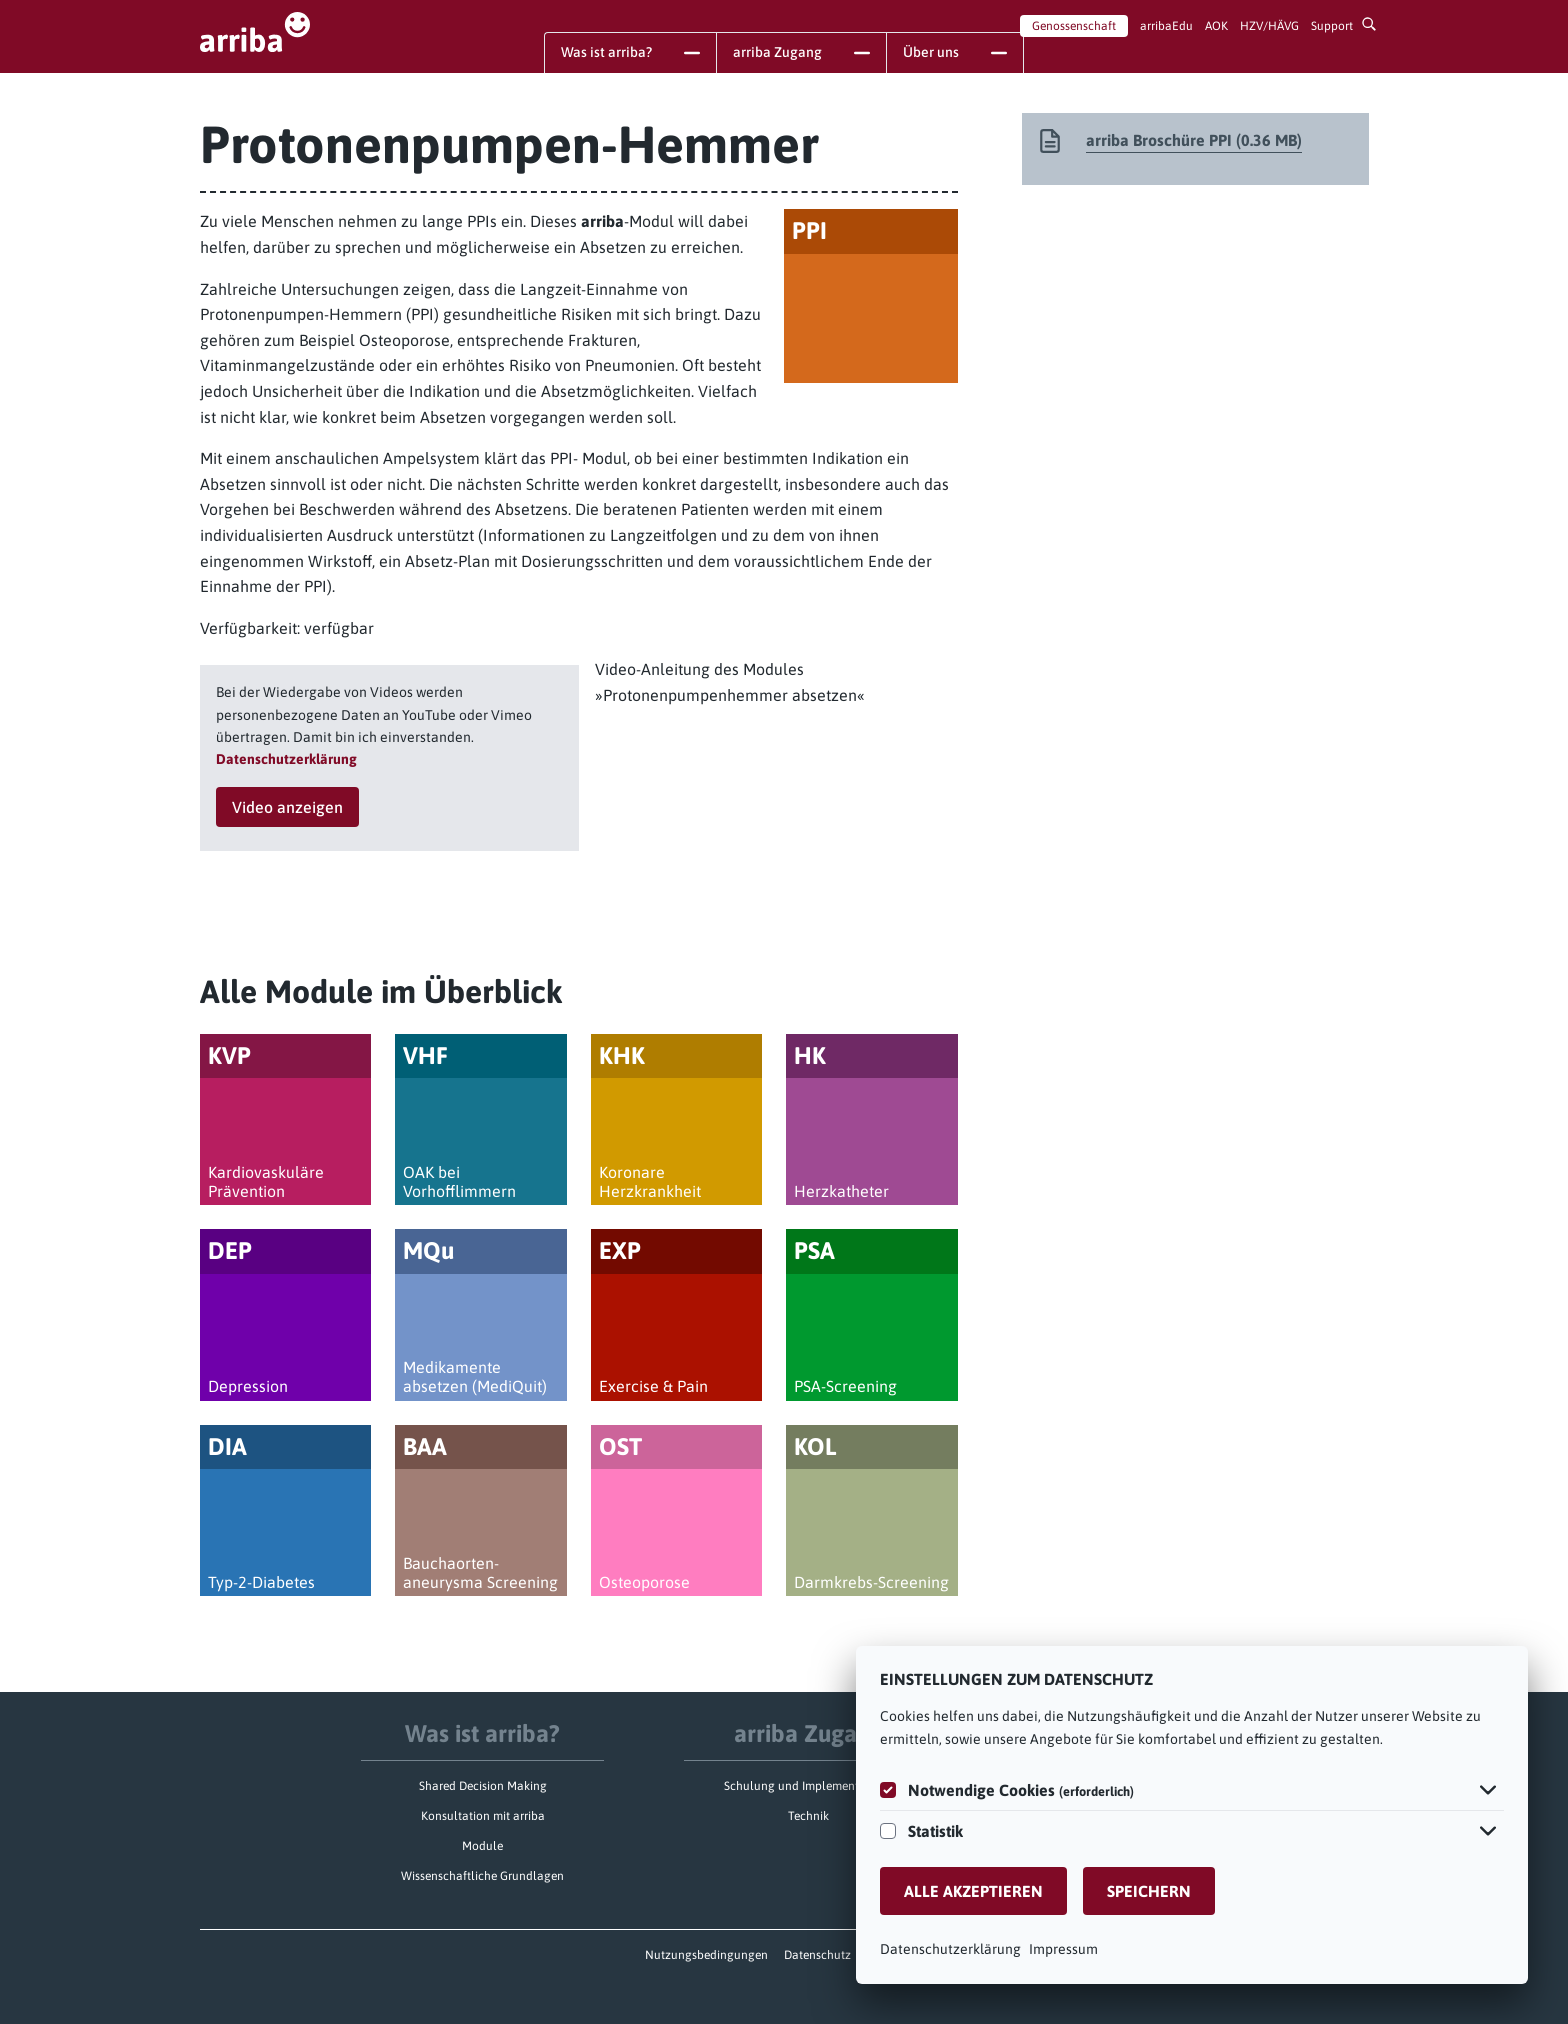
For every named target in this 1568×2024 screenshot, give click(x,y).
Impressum (1063, 1949)
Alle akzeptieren (973, 1891)
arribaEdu (1166, 26)
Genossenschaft (1074, 26)
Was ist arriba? (482, 1733)
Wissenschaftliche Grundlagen (482, 1876)
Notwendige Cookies (1021, 1790)
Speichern (1149, 1891)
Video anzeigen (287, 807)
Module (482, 1846)
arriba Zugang (808, 1733)
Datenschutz (817, 1955)
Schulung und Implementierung (808, 1786)
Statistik (935, 1831)
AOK (1216, 26)
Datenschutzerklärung (950, 1949)
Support (1332, 26)
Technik (808, 1816)
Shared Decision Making (483, 1786)
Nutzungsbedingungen (706, 1955)
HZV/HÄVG (1269, 26)
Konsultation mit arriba (483, 1816)
